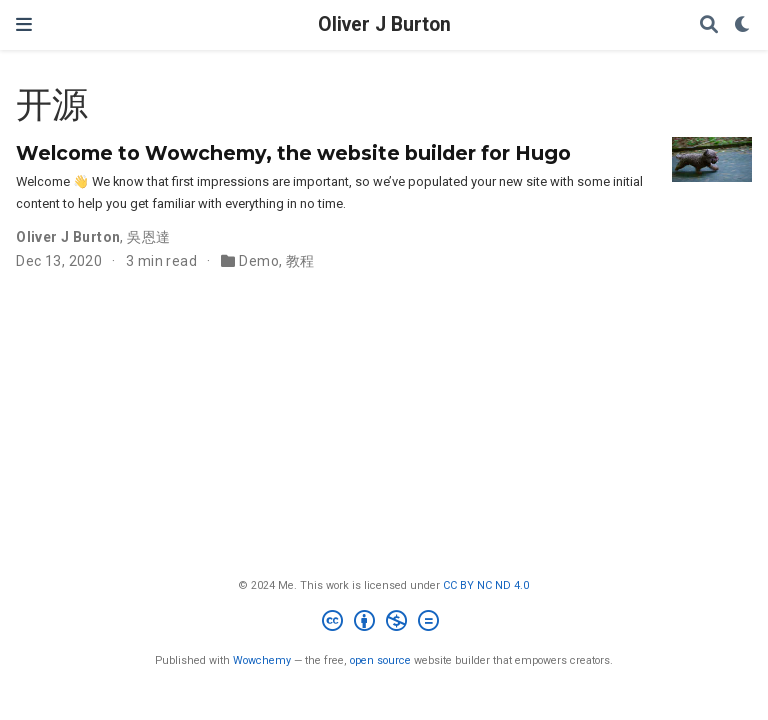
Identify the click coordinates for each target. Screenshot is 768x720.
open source (380, 660)
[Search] (709, 25)
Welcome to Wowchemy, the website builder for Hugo (293, 153)
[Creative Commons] (384, 623)
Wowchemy (262, 660)
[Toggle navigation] (24, 24)
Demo (259, 261)
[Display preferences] (743, 25)
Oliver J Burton (384, 24)
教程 (300, 261)
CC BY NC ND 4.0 (486, 585)
